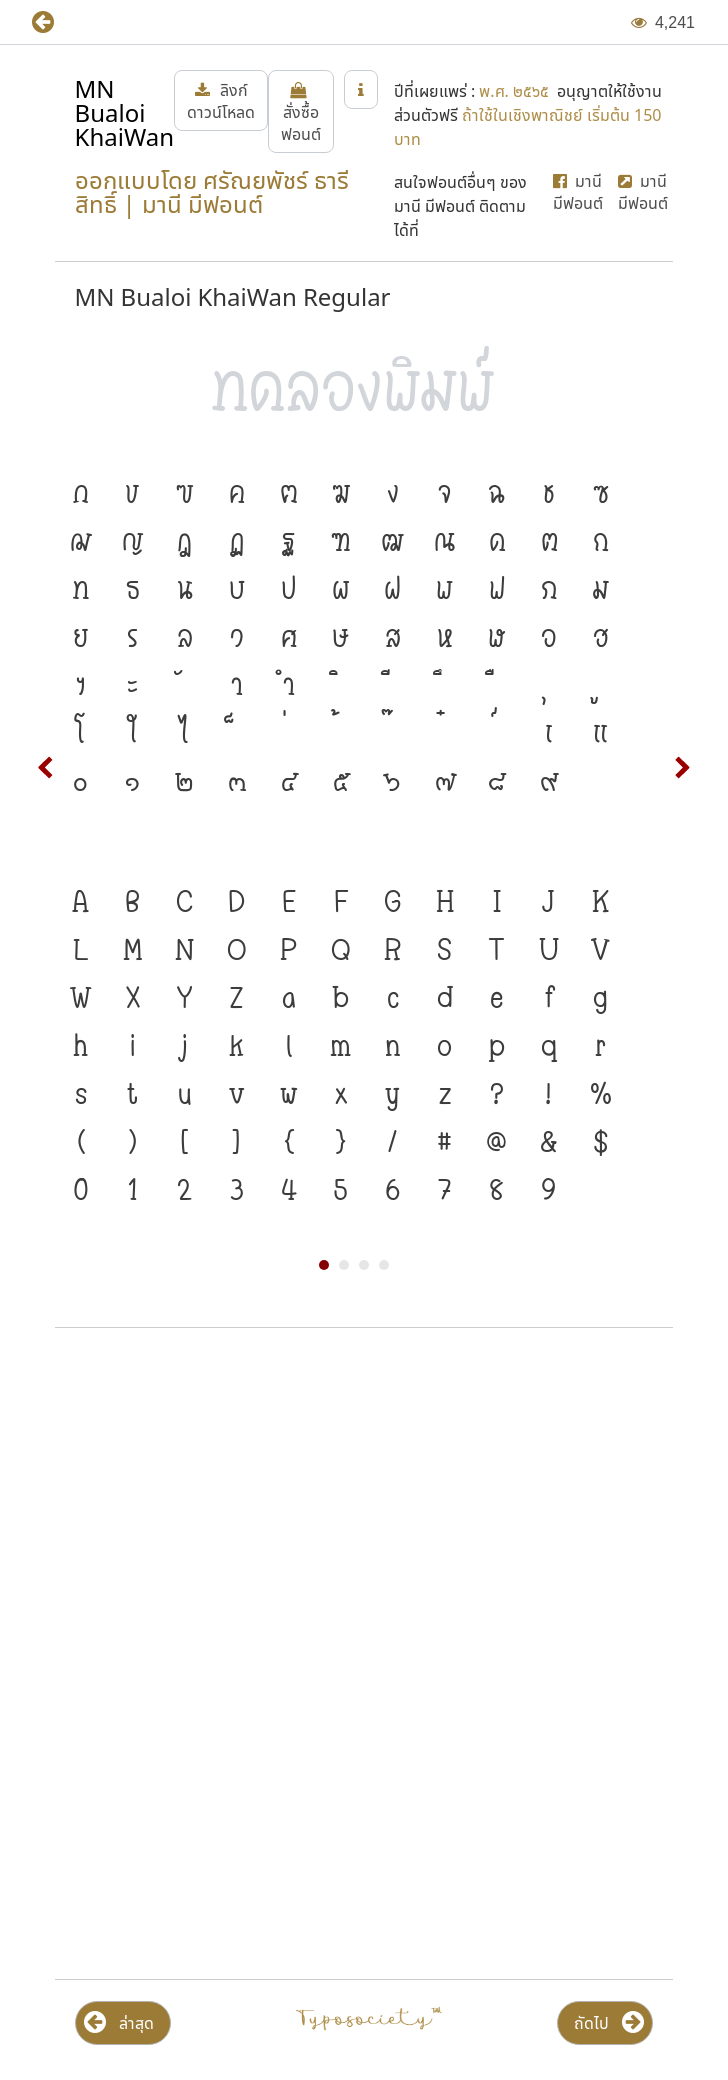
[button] (57, 22)
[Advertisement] (364, 1504)
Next (682, 768)
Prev (46, 768)
